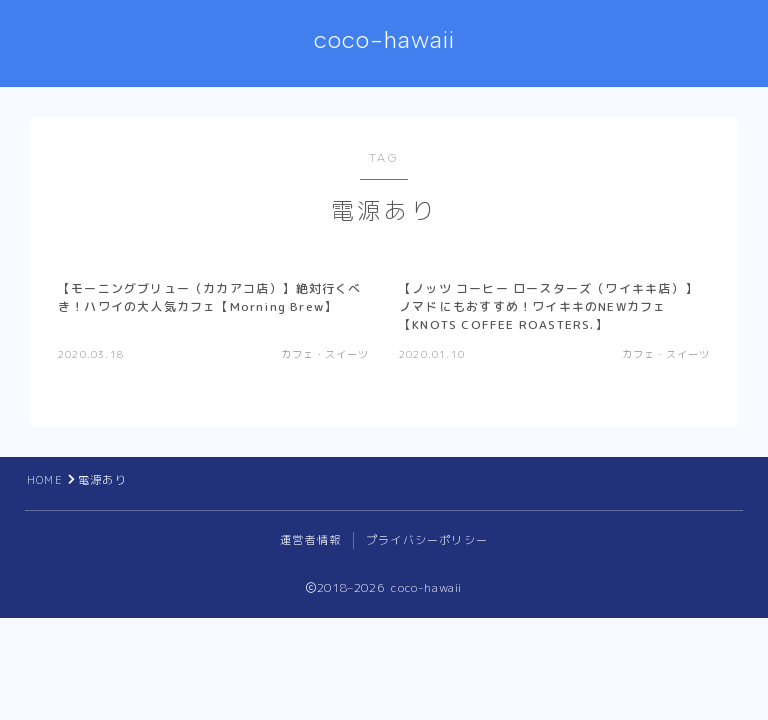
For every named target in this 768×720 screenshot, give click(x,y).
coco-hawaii (384, 40)
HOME (45, 480)
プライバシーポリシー (427, 540)
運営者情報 (310, 540)
